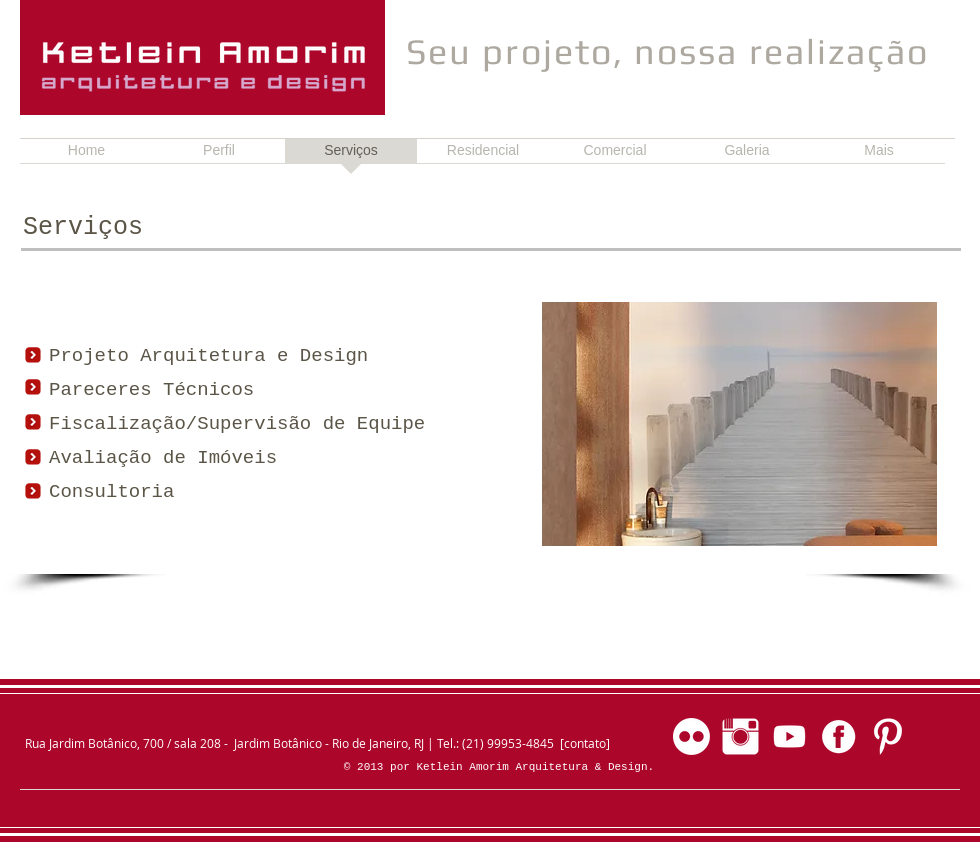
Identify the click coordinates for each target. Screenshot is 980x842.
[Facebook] (838, 736)
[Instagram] (740, 736)
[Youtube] (789, 736)
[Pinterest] (887, 736)
